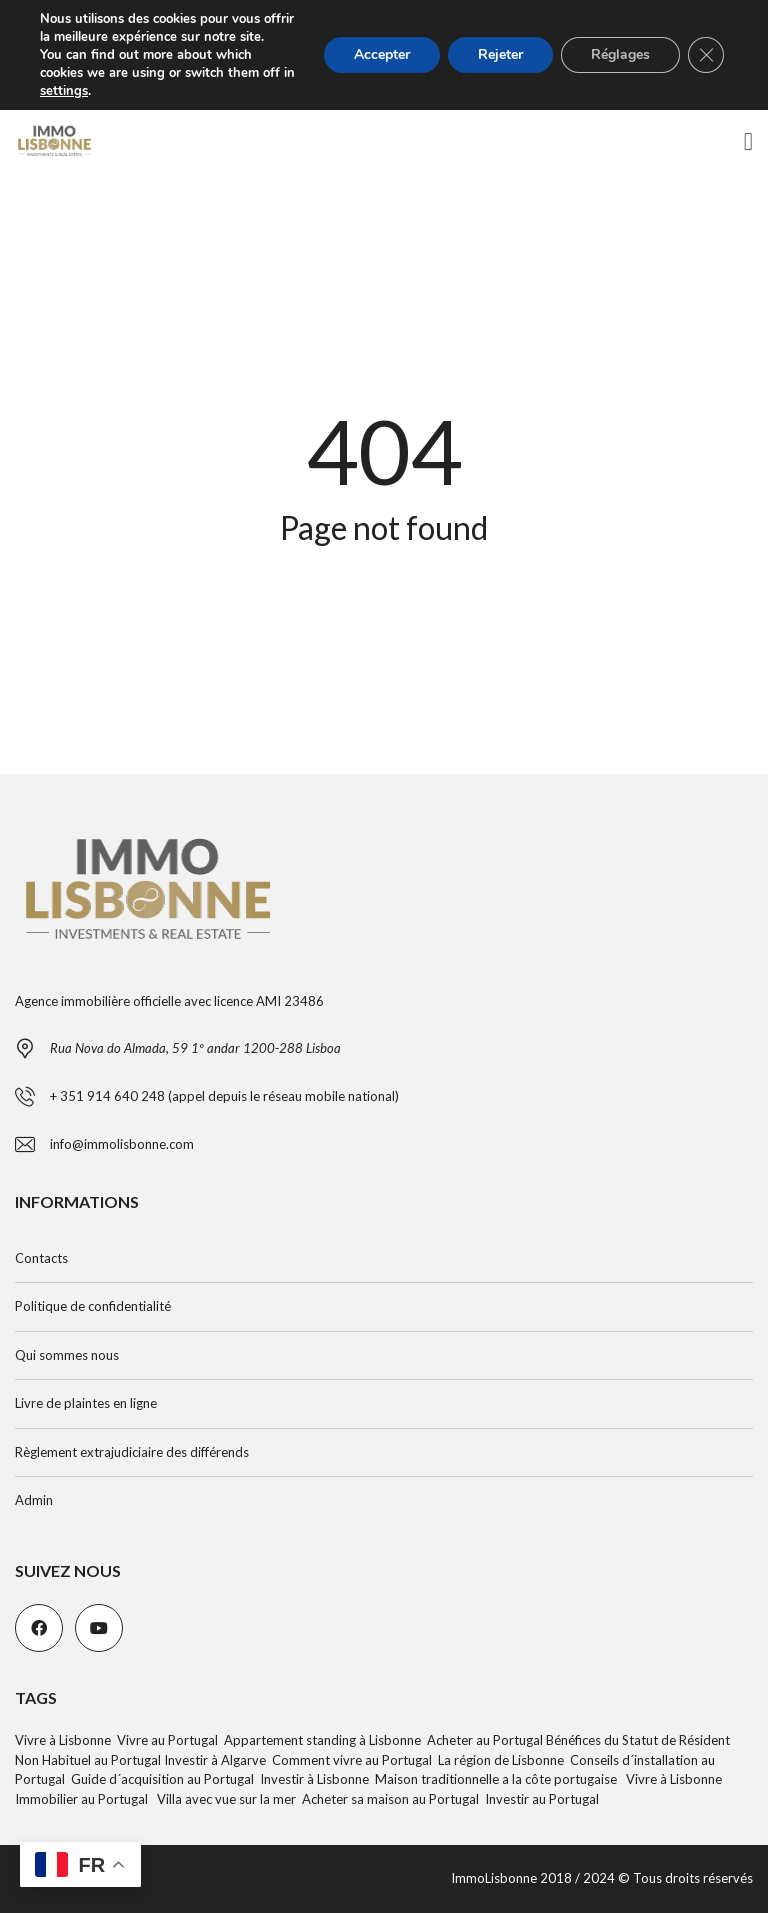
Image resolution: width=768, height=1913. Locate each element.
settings (64, 91)
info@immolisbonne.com (122, 1144)
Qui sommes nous (67, 1355)
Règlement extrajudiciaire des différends (132, 1452)
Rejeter (500, 54)
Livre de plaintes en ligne (86, 1403)
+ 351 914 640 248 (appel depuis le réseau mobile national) (224, 1096)
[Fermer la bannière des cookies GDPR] (706, 55)
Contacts (41, 1258)
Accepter (382, 54)
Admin (34, 1500)
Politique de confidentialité (93, 1306)
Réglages (620, 54)
